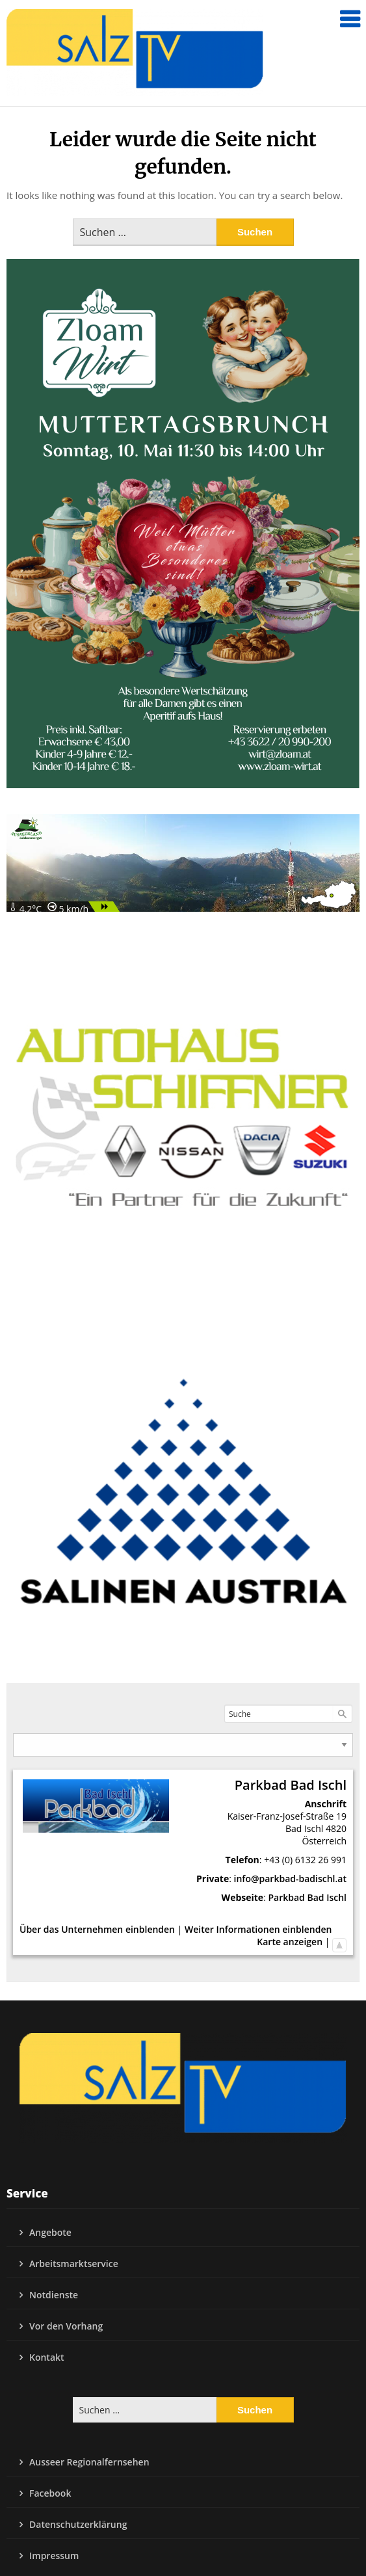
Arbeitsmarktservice (73, 2263)
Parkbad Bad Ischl (307, 1897)
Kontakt (46, 2357)
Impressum (54, 2555)
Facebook (50, 2493)
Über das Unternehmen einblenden (97, 1929)
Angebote (50, 2232)
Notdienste (53, 2295)
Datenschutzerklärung (78, 2524)
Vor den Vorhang (66, 2326)
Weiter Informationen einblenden (258, 1929)
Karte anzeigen (289, 1941)
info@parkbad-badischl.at (290, 1878)
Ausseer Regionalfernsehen (89, 2462)
